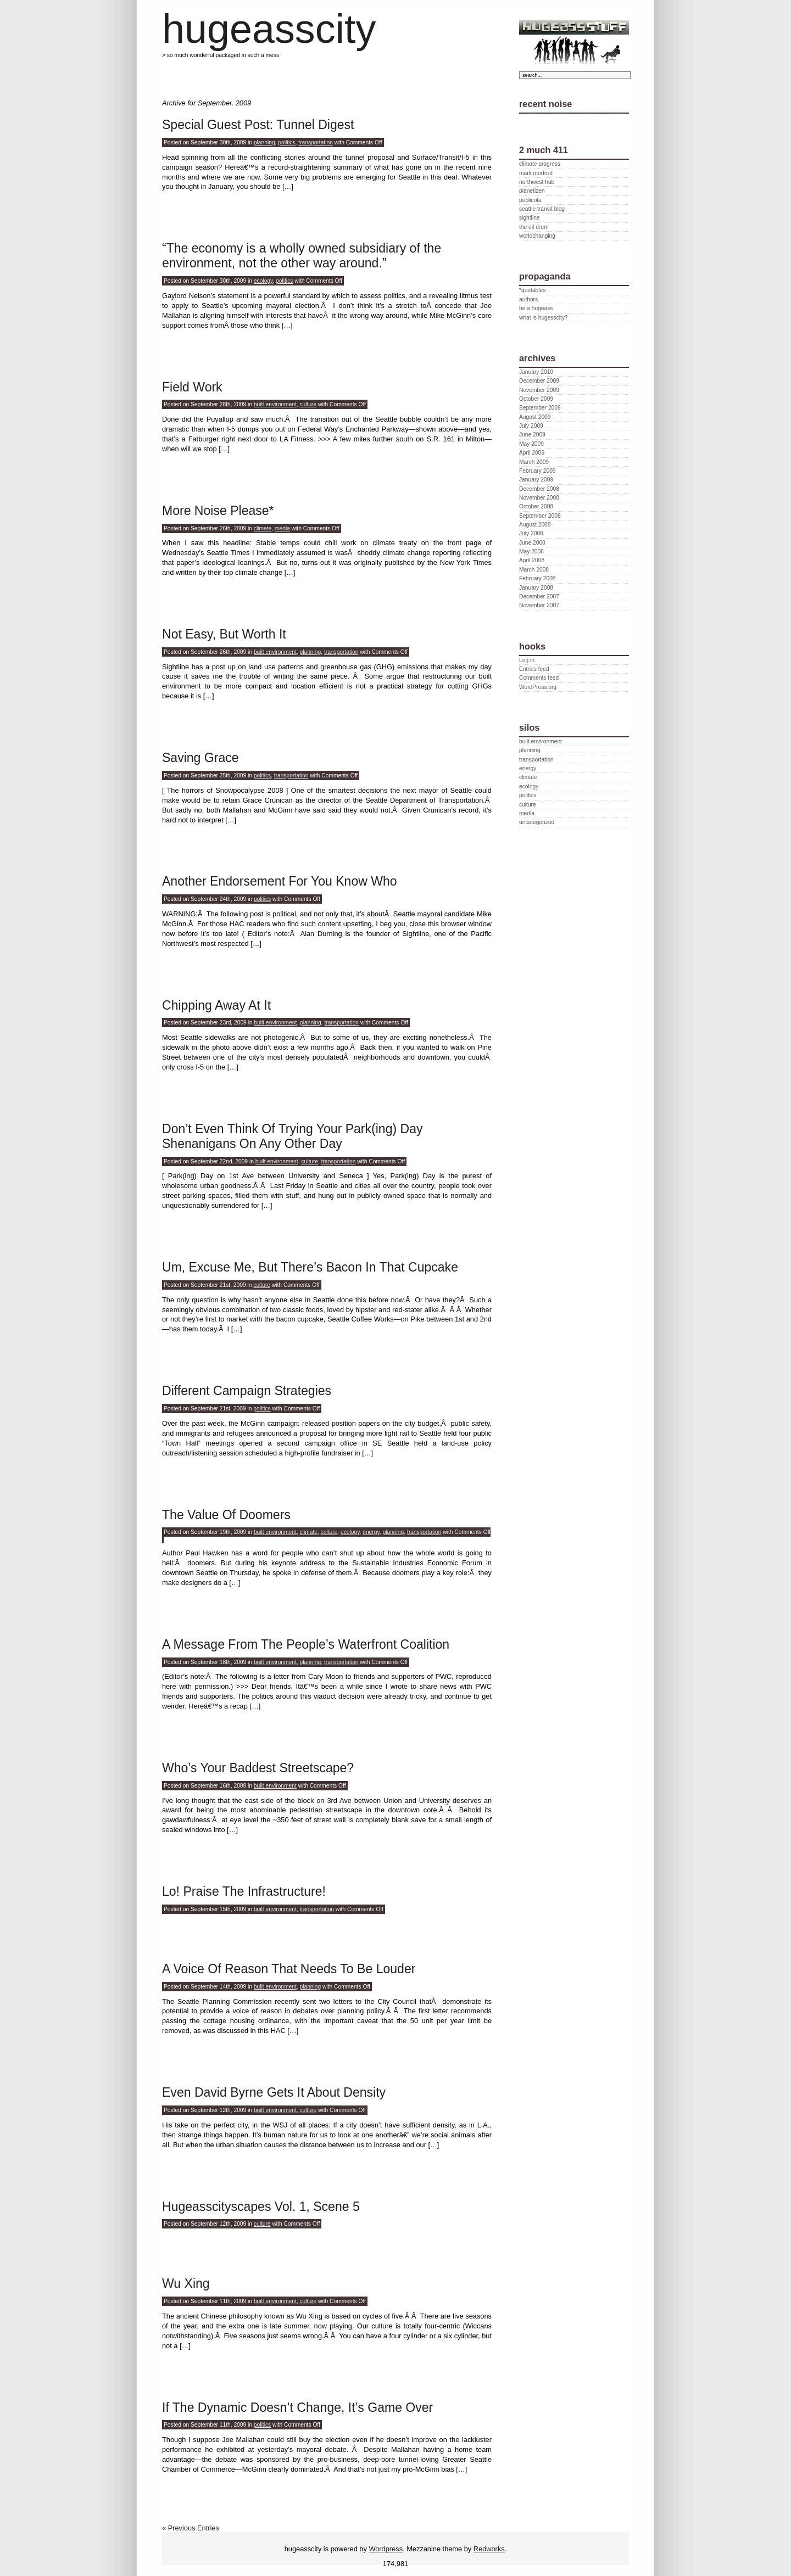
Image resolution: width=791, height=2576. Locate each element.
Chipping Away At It (216, 1005)
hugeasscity (269, 29)
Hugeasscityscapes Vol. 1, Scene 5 (261, 2206)
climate (262, 528)
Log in (526, 660)
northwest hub (536, 182)
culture (308, 404)
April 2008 (531, 560)
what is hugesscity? (543, 318)
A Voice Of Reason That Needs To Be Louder (288, 1969)
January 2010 (536, 372)
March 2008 (534, 570)
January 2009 (536, 480)
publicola (530, 200)
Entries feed (534, 669)
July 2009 (531, 426)
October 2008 (536, 506)
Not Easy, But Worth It (224, 634)
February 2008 (537, 578)
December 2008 (539, 489)
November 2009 (539, 390)
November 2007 (539, 605)
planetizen (532, 191)
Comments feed (539, 678)
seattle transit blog (542, 209)
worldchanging (537, 236)
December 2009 (539, 381)
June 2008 (532, 543)
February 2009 (537, 471)
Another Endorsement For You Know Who (279, 881)
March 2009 (534, 462)
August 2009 (534, 417)
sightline (529, 218)
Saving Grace (200, 758)
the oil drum (533, 227)
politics (286, 142)
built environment (275, 404)
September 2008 (540, 516)
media (282, 528)
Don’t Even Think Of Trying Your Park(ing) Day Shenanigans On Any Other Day (292, 1136)
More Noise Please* (218, 510)
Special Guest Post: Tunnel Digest (258, 124)
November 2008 (539, 498)
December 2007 (539, 596)
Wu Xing (186, 2283)
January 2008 (536, 588)
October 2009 (536, 399)
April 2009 (531, 453)
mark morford (536, 173)
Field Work (192, 387)
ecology (263, 281)
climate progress (539, 164)
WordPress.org (537, 687)
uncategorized (536, 822)
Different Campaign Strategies (246, 1391)
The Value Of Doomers (226, 1515)
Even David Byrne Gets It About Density (274, 2092)
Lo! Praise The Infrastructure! (244, 1891)
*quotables (532, 290)
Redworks (489, 2549)
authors (528, 299)
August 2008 (534, 525)
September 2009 (540, 408)
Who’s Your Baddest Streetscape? (258, 1768)
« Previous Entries (190, 2528)
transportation (315, 142)
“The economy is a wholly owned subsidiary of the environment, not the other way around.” (301, 255)
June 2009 (532, 435)
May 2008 (531, 551)
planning (264, 142)
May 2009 (531, 444)
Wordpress (386, 2549)
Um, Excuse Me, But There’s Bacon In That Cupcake (310, 1267)
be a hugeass (536, 308)
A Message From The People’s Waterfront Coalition (305, 1644)
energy (371, 1532)
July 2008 (531, 533)
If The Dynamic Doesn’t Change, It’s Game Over (297, 2407)
